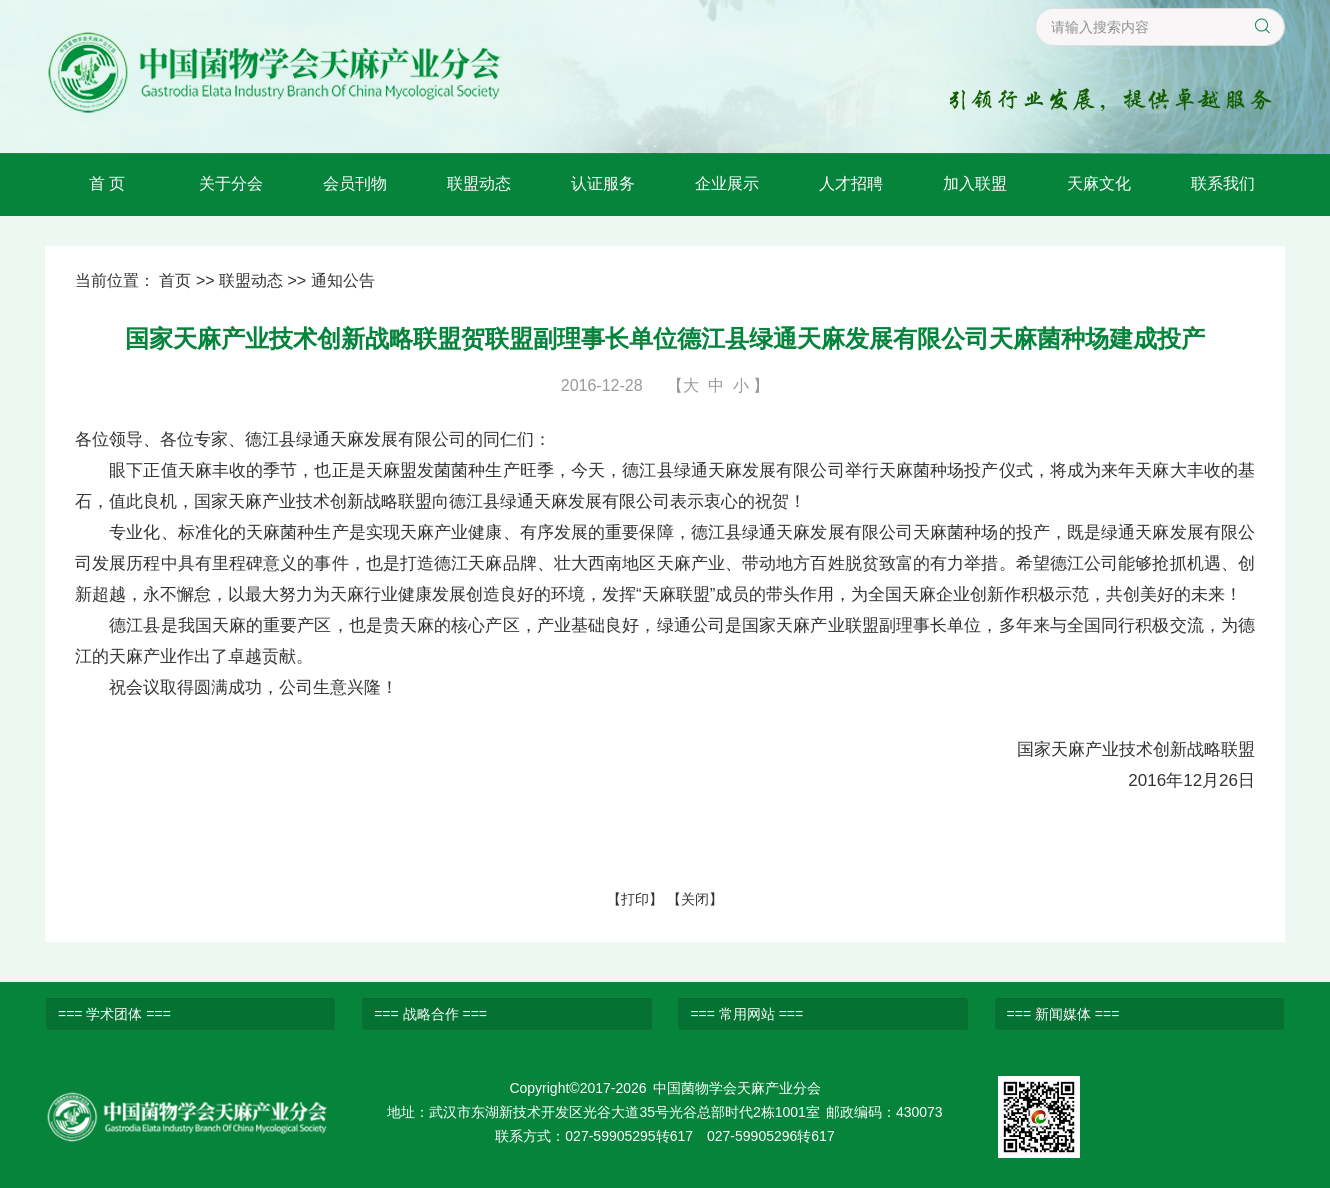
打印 (635, 899)
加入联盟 (975, 183)
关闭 (695, 899)
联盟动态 (479, 183)
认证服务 (603, 183)
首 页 (107, 183)
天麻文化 (1099, 183)
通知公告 (343, 280)
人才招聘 (851, 183)
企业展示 (727, 183)
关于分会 (231, 183)
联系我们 (1223, 183)
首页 (175, 280)
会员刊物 (355, 183)
